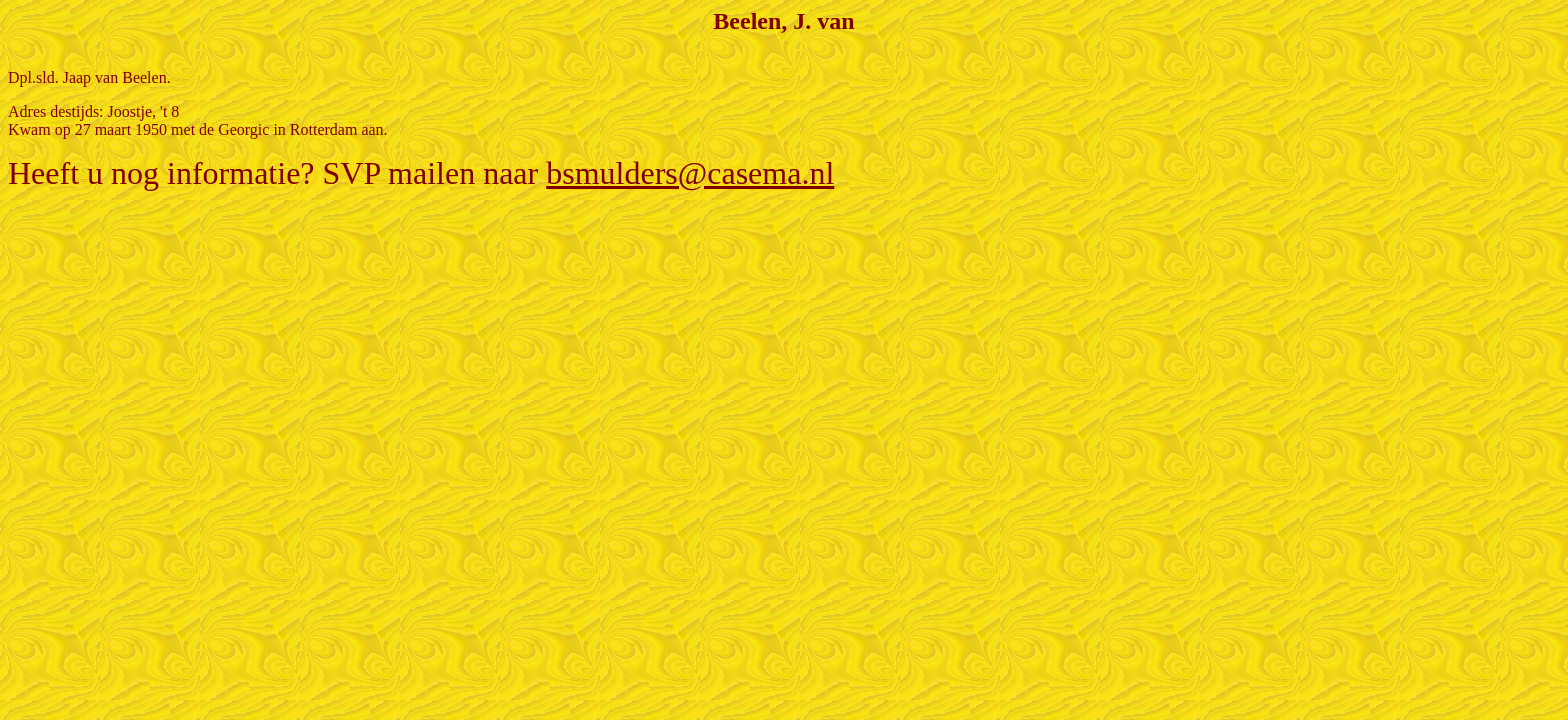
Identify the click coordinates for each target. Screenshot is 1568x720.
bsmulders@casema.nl (690, 173)
